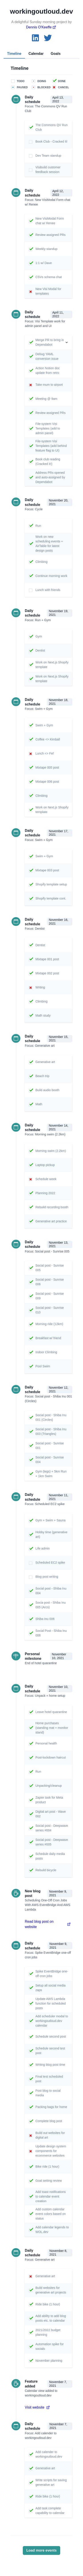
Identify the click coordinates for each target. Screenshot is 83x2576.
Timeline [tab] (14, 53)
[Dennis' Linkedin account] (35, 37)
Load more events (41, 2550)
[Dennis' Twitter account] (47, 37)
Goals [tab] (55, 53)
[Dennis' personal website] (41, 27)
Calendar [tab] (36, 53)
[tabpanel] (41, 1314)
